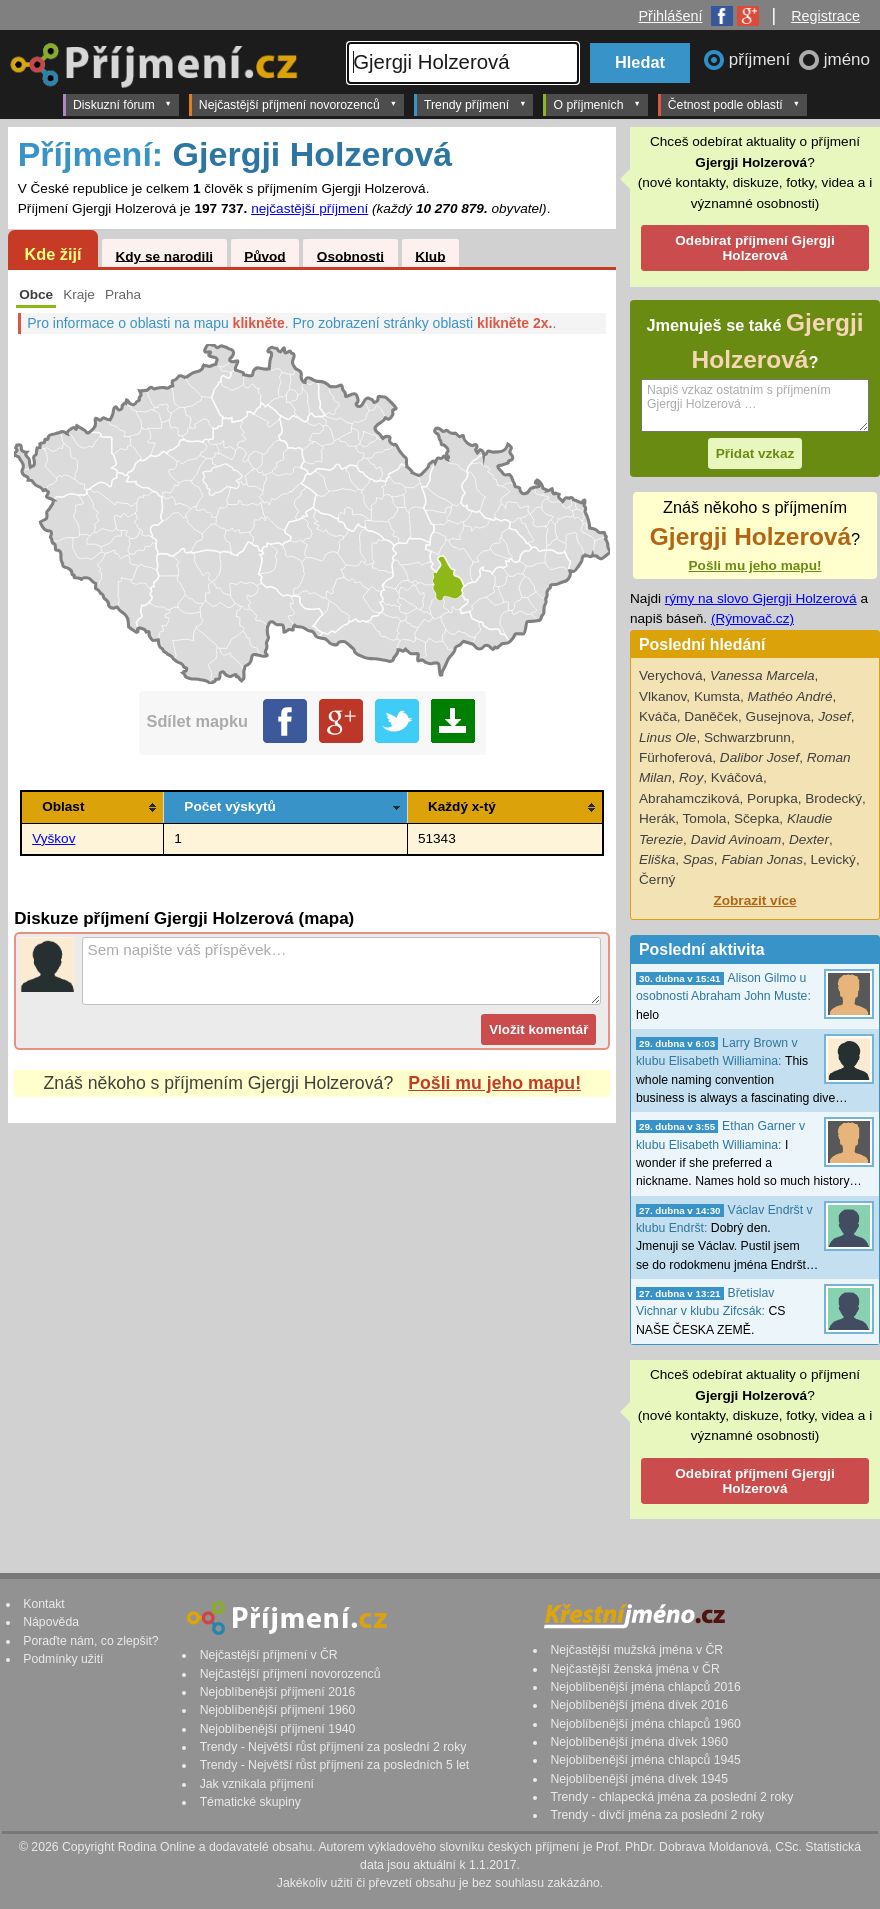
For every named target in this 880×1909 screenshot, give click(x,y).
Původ (265, 255)
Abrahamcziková (689, 798)
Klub (430, 255)
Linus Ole (667, 737)
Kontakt (44, 1604)
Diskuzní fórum (122, 104)
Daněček (711, 716)
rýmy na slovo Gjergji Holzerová (761, 598)
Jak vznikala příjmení (257, 1784)
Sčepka (756, 818)
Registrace (825, 16)
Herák (657, 818)
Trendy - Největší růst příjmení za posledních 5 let (335, 1765)
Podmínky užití (63, 1659)
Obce (36, 294)
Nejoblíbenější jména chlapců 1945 (645, 1760)
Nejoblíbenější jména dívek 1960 (639, 1742)
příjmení (762, 59)
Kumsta (717, 696)
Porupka (772, 798)
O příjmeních (596, 104)
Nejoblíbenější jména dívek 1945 (639, 1779)
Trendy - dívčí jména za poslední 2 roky (657, 1815)
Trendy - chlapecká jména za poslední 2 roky (671, 1797)
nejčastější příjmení (309, 208)
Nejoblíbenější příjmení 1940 (278, 1729)
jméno (847, 59)
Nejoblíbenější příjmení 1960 (278, 1710)
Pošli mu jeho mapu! (494, 1083)
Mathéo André (790, 696)
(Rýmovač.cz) (752, 618)
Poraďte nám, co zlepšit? (90, 1641)
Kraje (79, 294)
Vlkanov (662, 696)
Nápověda (51, 1622)
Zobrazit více (754, 900)
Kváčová (737, 777)
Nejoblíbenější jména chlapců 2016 (645, 1687)
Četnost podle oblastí (734, 104)
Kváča (658, 716)
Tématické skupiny (250, 1802)
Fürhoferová (675, 757)
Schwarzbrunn (747, 737)
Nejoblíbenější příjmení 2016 (278, 1692)
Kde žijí (52, 254)
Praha (123, 294)
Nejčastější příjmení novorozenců (298, 104)
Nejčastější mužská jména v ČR (636, 1650)
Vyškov (53, 838)
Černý (657, 879)
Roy (691, 777)
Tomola (705, 818)
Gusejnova (778, 716)
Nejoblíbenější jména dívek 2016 (639, 1705)
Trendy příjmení (475, 104)
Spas (698, 859)
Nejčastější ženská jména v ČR (634, 1669)
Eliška (657, 859)
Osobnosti (350, 255)
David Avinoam (736, 839)
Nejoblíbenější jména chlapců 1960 (645, 1724)
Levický (833, 859)
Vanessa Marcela (762, 675)
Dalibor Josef (759, 757)
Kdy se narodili (163, 255)
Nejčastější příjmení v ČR (269, 1655)
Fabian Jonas (762, 859)
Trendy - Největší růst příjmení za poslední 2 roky (333, 1747)
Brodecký (833, 798)
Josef (834, 716)
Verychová (670, 675)
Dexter (809, 839)
